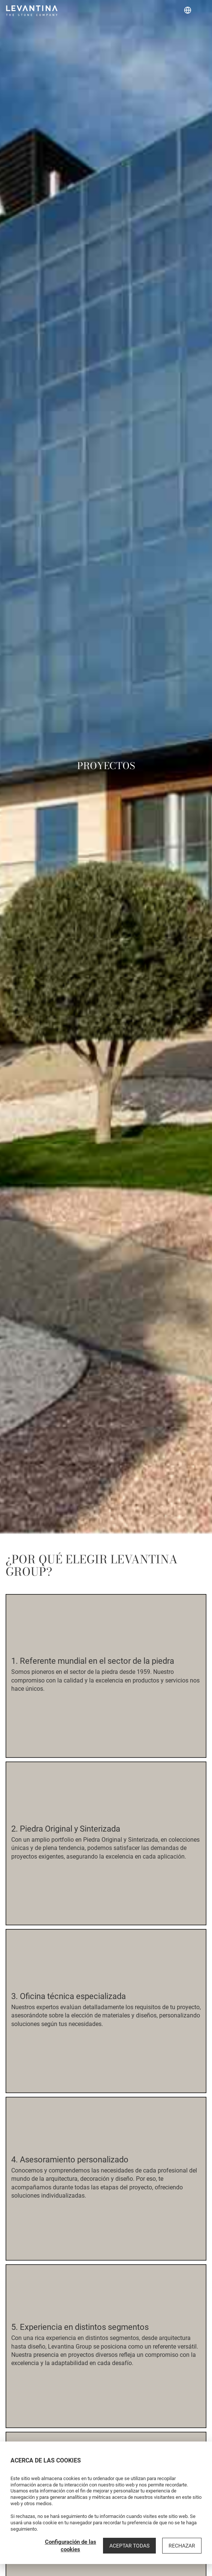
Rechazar (182, 2546)
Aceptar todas (129, 2546)
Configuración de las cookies (70, 2546)
